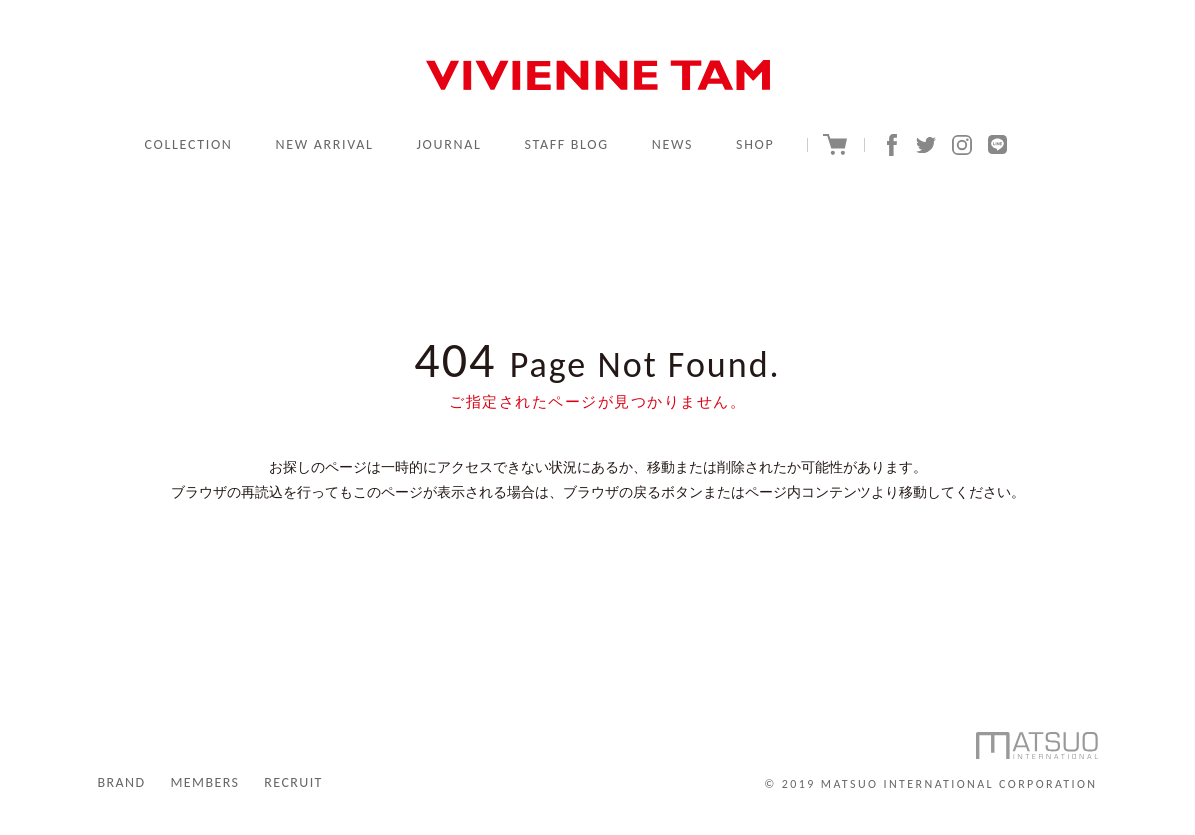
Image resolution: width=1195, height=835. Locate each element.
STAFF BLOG (567, 144)
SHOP (755, 144)
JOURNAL (448, 144)
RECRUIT (293, 782)
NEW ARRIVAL (324, 144)
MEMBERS (204, 782)
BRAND (122, 782)
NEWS (672, 144)
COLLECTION (189, 144)
